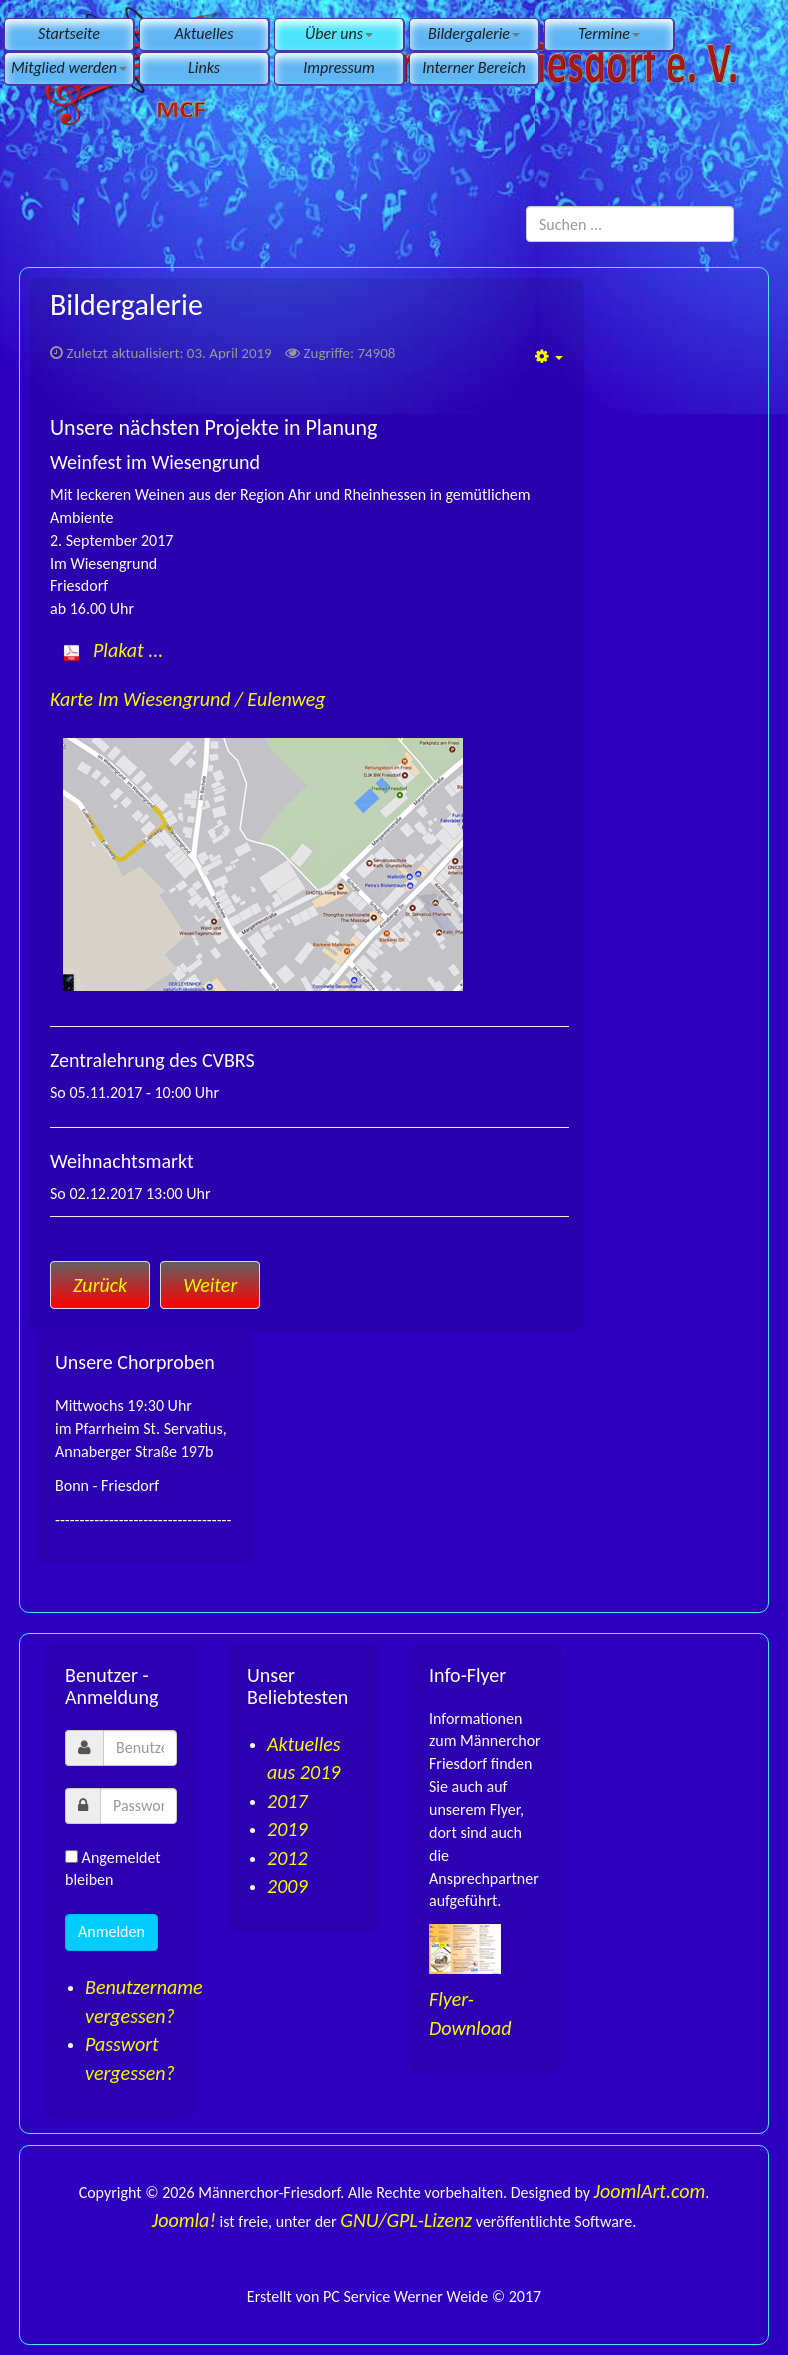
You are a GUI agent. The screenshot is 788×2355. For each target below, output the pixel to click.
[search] (630, 224)
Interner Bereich (473, 67)
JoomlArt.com (650, 2191)
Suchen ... (526, 206)
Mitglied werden (69, 67)
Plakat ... (128, 650)
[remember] (71, 1856)
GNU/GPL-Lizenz (406, 2220)
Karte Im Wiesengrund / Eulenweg (188, 699)
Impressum (338, 67)
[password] (138, 1806)
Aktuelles (204, 33)
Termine (609, 33)
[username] (140, 1748)
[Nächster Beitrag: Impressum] (210, 1285)
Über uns (339, 33)
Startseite (69, 33)
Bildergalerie (474, 33)
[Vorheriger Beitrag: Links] (100, 1285)
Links (204, 67)
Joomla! (184, 2220)
